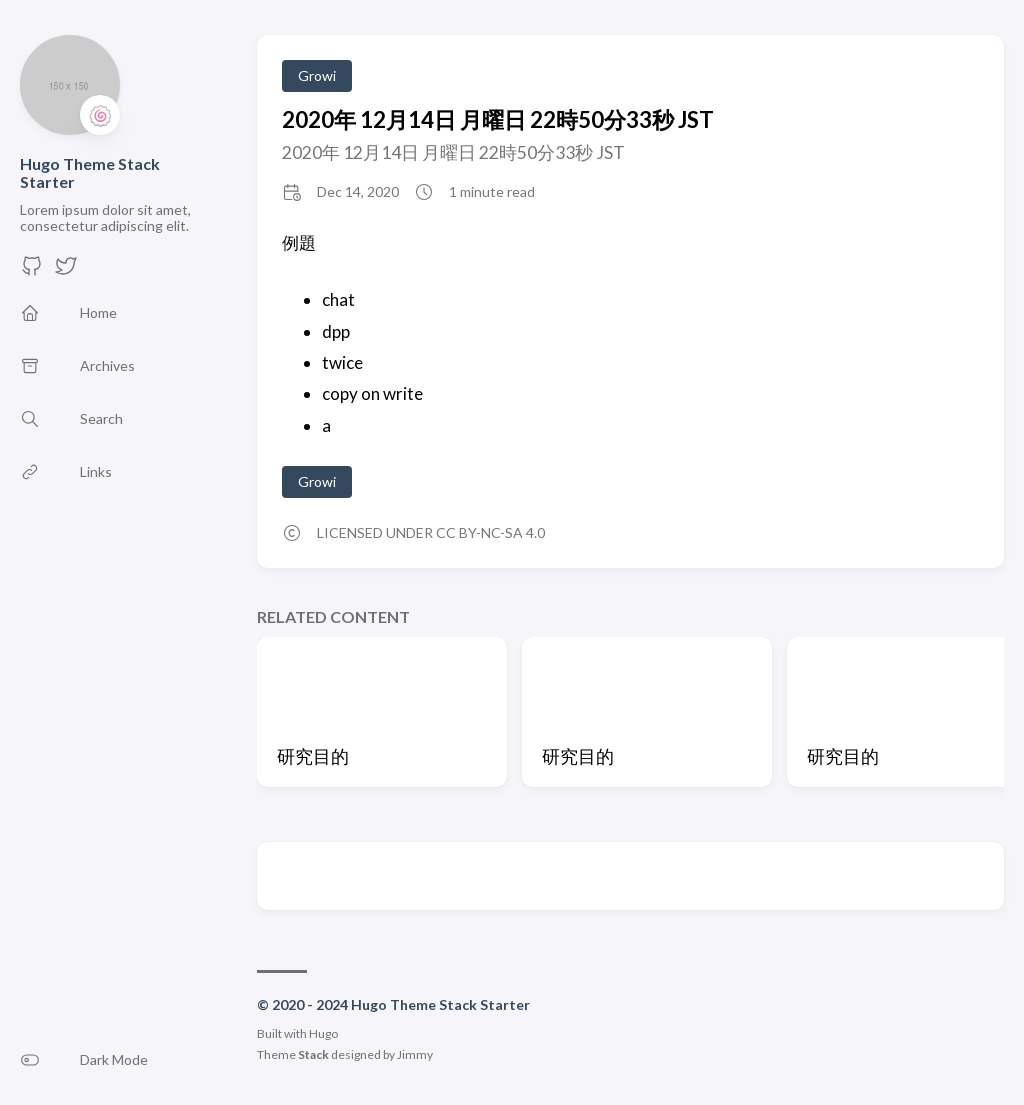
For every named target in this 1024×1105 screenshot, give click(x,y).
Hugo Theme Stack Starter (90, 172)
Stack (313, 1054)
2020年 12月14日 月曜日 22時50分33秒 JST (498, 119)
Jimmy (415, 1054)
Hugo (323, 1033)
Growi (317, 75)
